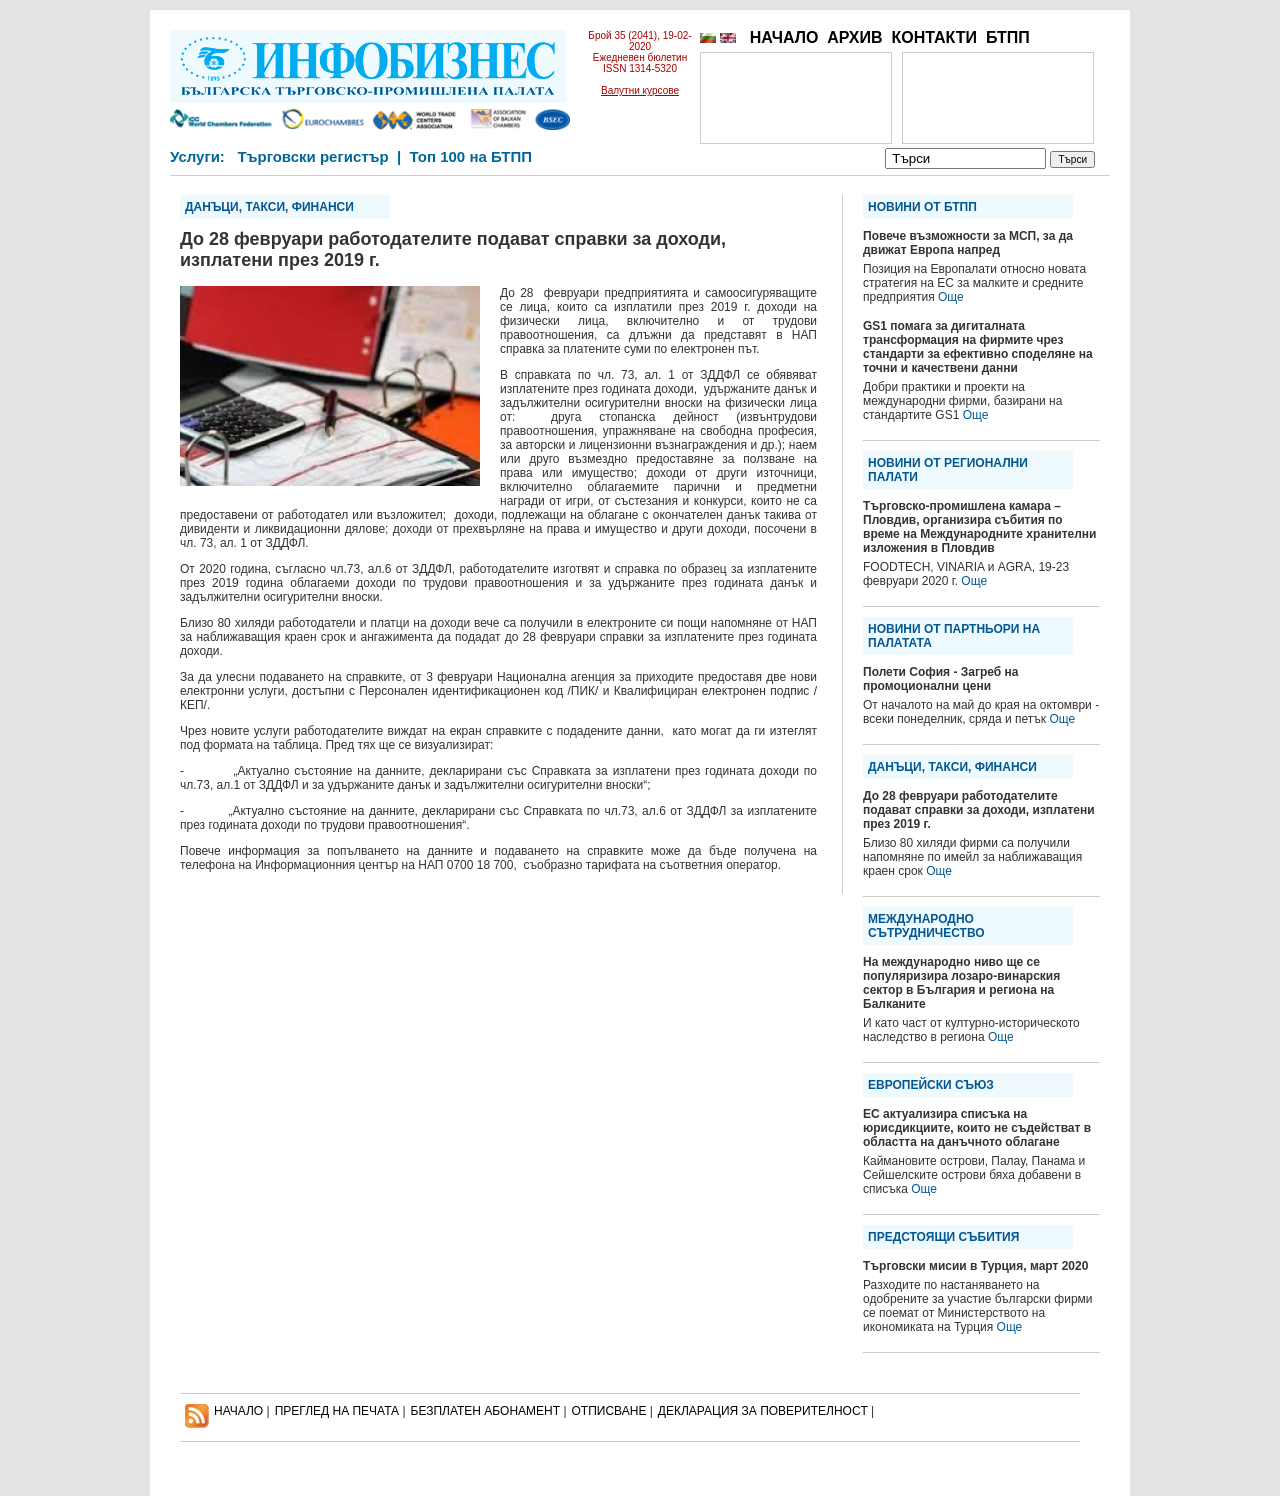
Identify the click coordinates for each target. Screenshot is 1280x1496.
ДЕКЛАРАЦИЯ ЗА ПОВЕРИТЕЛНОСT (763, 1411)
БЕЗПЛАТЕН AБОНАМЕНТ (486, 1411)
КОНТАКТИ (934, 37)
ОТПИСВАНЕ (609, 1411)
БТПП (1008, 37)
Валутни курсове (640, 90)
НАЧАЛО (784, 37)
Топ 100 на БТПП (471, 156)
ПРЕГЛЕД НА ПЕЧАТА (337, 1411)
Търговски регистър (312, 156)
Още (951, 297)
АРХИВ (854, 37)
